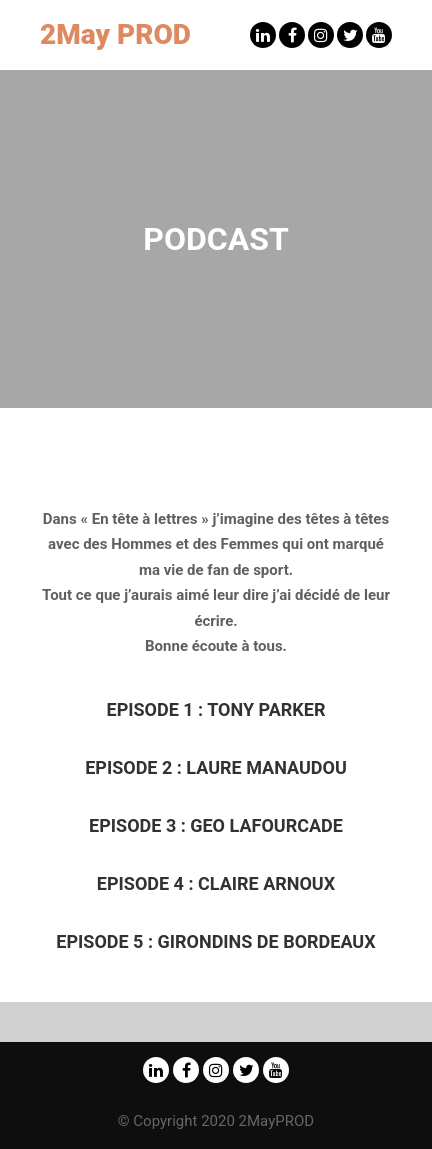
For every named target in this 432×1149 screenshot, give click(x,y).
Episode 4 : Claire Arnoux (216, 883)
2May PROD (115, 34)
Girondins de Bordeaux (215, 941)
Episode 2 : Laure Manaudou (216, 767)
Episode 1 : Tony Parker (216, 709)
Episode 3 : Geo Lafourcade (216, 825)
